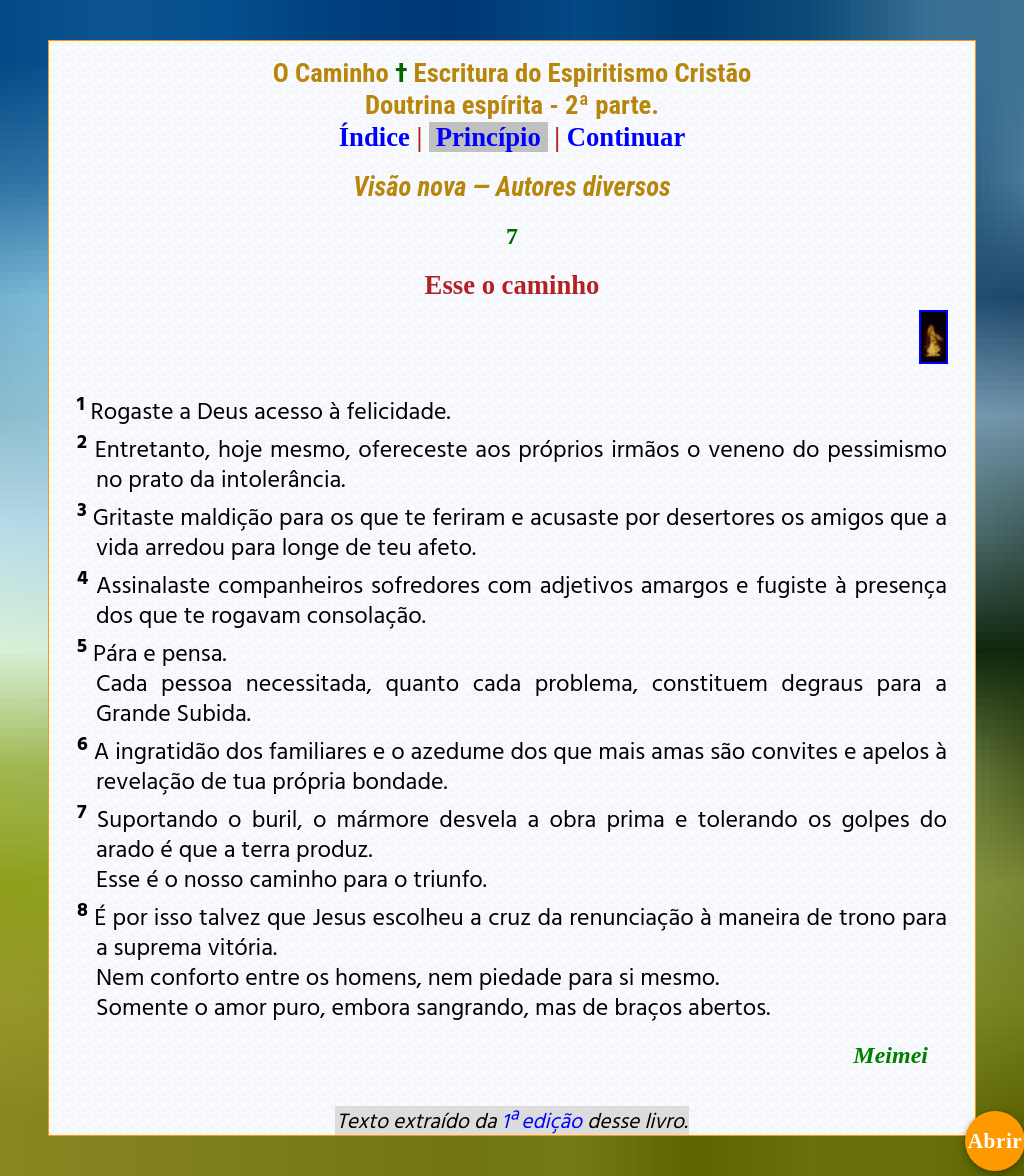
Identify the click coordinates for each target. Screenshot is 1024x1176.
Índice (374, 137)
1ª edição (542, 1120)
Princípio (488, 137)
